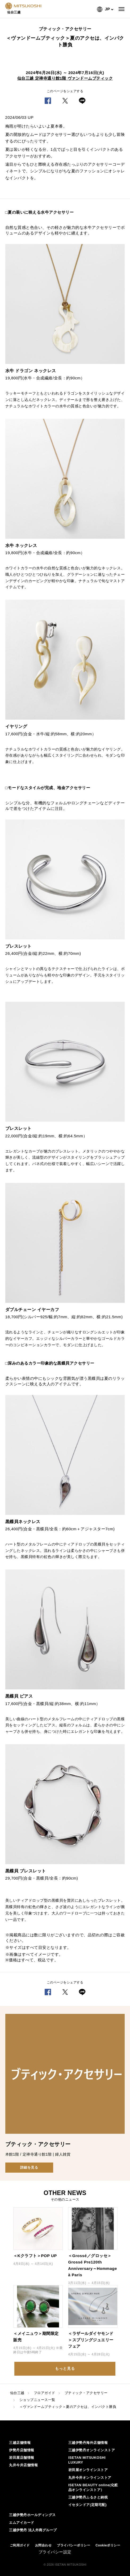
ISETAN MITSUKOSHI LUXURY (87, 2460)
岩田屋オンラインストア (88, 2470)
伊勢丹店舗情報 (21, 2450)
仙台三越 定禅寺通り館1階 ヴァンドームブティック (65, 78)
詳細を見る (29, 2167)
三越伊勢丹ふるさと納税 (88, 2497)
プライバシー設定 (55, 2552)
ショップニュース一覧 (37, 2400)
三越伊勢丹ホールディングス (32, 2515)
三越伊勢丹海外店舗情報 (88, 2443)
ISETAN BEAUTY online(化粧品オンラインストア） (93, 2487)
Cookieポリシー (107, 2545)
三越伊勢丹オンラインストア (91, 2450)
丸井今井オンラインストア (89, 2478)
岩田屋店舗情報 (21, 2458)
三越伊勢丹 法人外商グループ (33, 2530)
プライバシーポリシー (73, 2545)
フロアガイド (44, 2393)
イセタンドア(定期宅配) (87, 2505)
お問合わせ (43, 2545)
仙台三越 (17, 2393)
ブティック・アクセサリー (86, 2393)
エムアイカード (21, 2523)
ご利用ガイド (20, 2545)
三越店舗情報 (20, 2443)
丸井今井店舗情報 (23, 2465)
